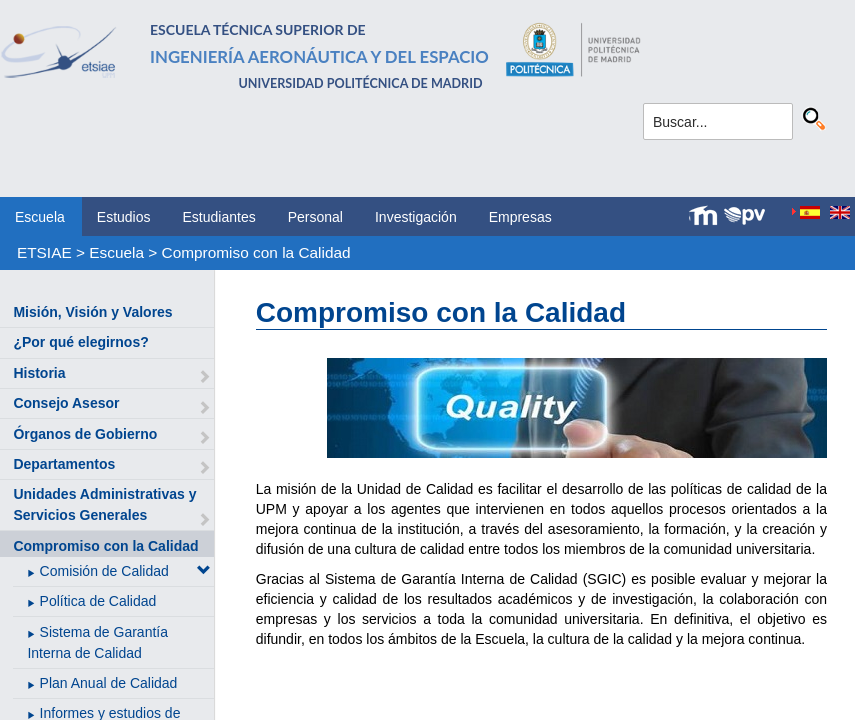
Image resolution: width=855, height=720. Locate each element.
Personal (315, 217)
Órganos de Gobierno (85, 434)
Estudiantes (219, 217)
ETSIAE (44, 252)
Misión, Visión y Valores (92, 312)
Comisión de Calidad (104, 571)
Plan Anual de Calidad (109, 683)
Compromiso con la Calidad (256, 252)
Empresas (520, 217)
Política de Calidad (98, 601)
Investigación (416, 217)
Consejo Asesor (66, 403)
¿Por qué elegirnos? (80, 342)
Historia (39, 373)
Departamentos (64, 464)
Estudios (124, 217)
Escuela (40, 217)
